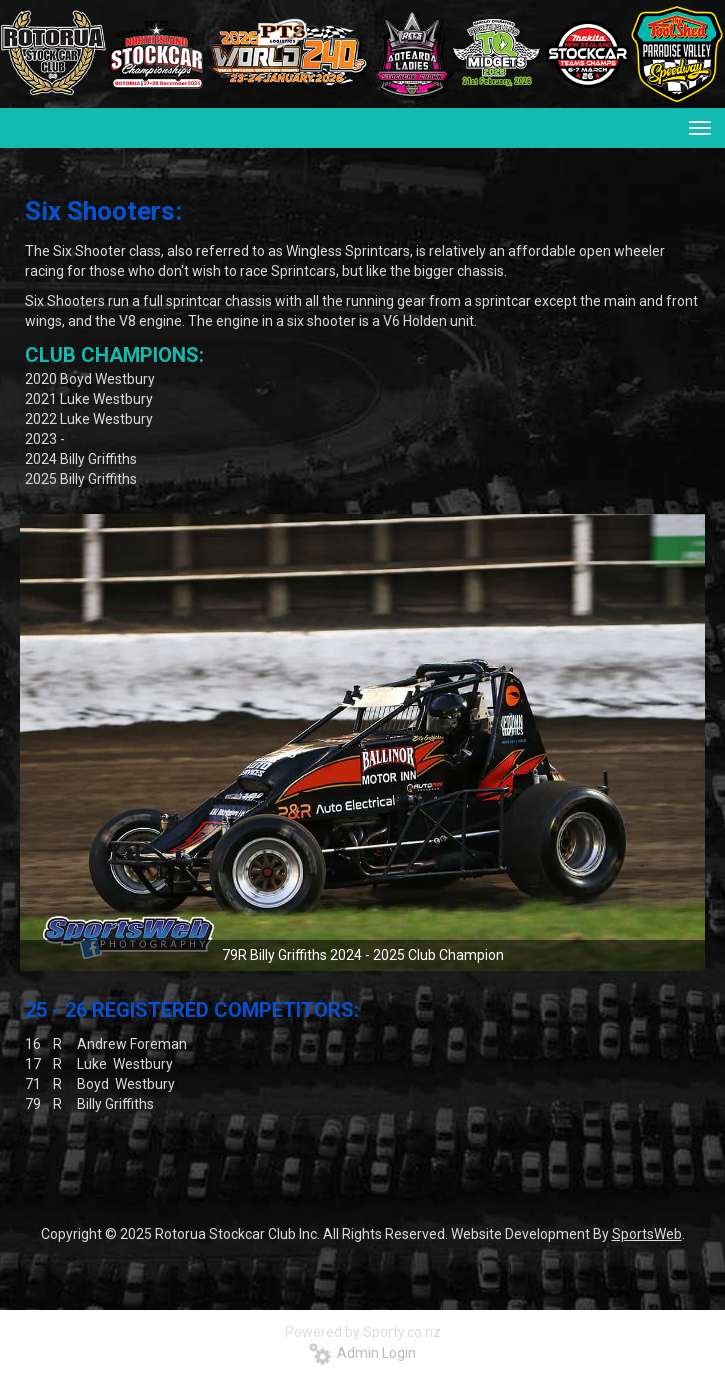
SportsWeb (647, 1234)
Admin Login (362, 1353)
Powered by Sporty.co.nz (363, 1332)
